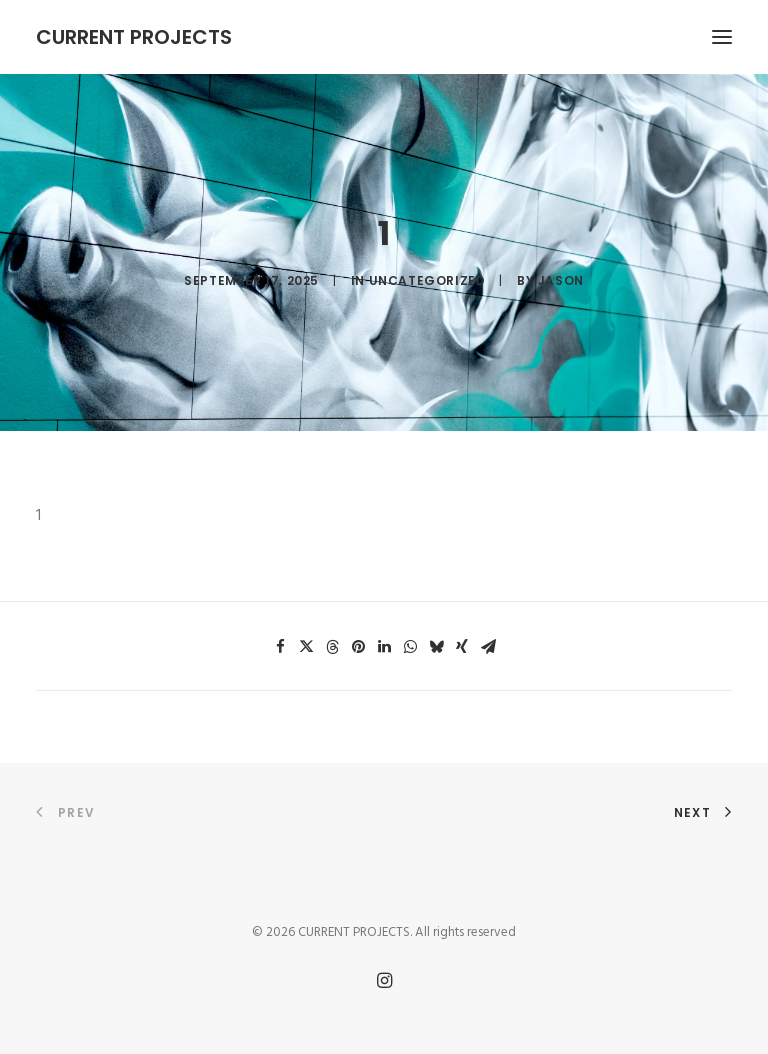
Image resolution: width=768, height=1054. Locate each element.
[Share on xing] (462, 647)
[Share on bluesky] (436, 647)
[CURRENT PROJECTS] (134, 37)
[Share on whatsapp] (410, 647)
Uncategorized (427, 280)
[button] (722, 37)
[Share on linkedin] (384, 647)
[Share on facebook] (280, 647)
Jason (561, 280)
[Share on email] (488, 647)
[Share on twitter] (306, 647)
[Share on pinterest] (358, 647)
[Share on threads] (332, 647)
